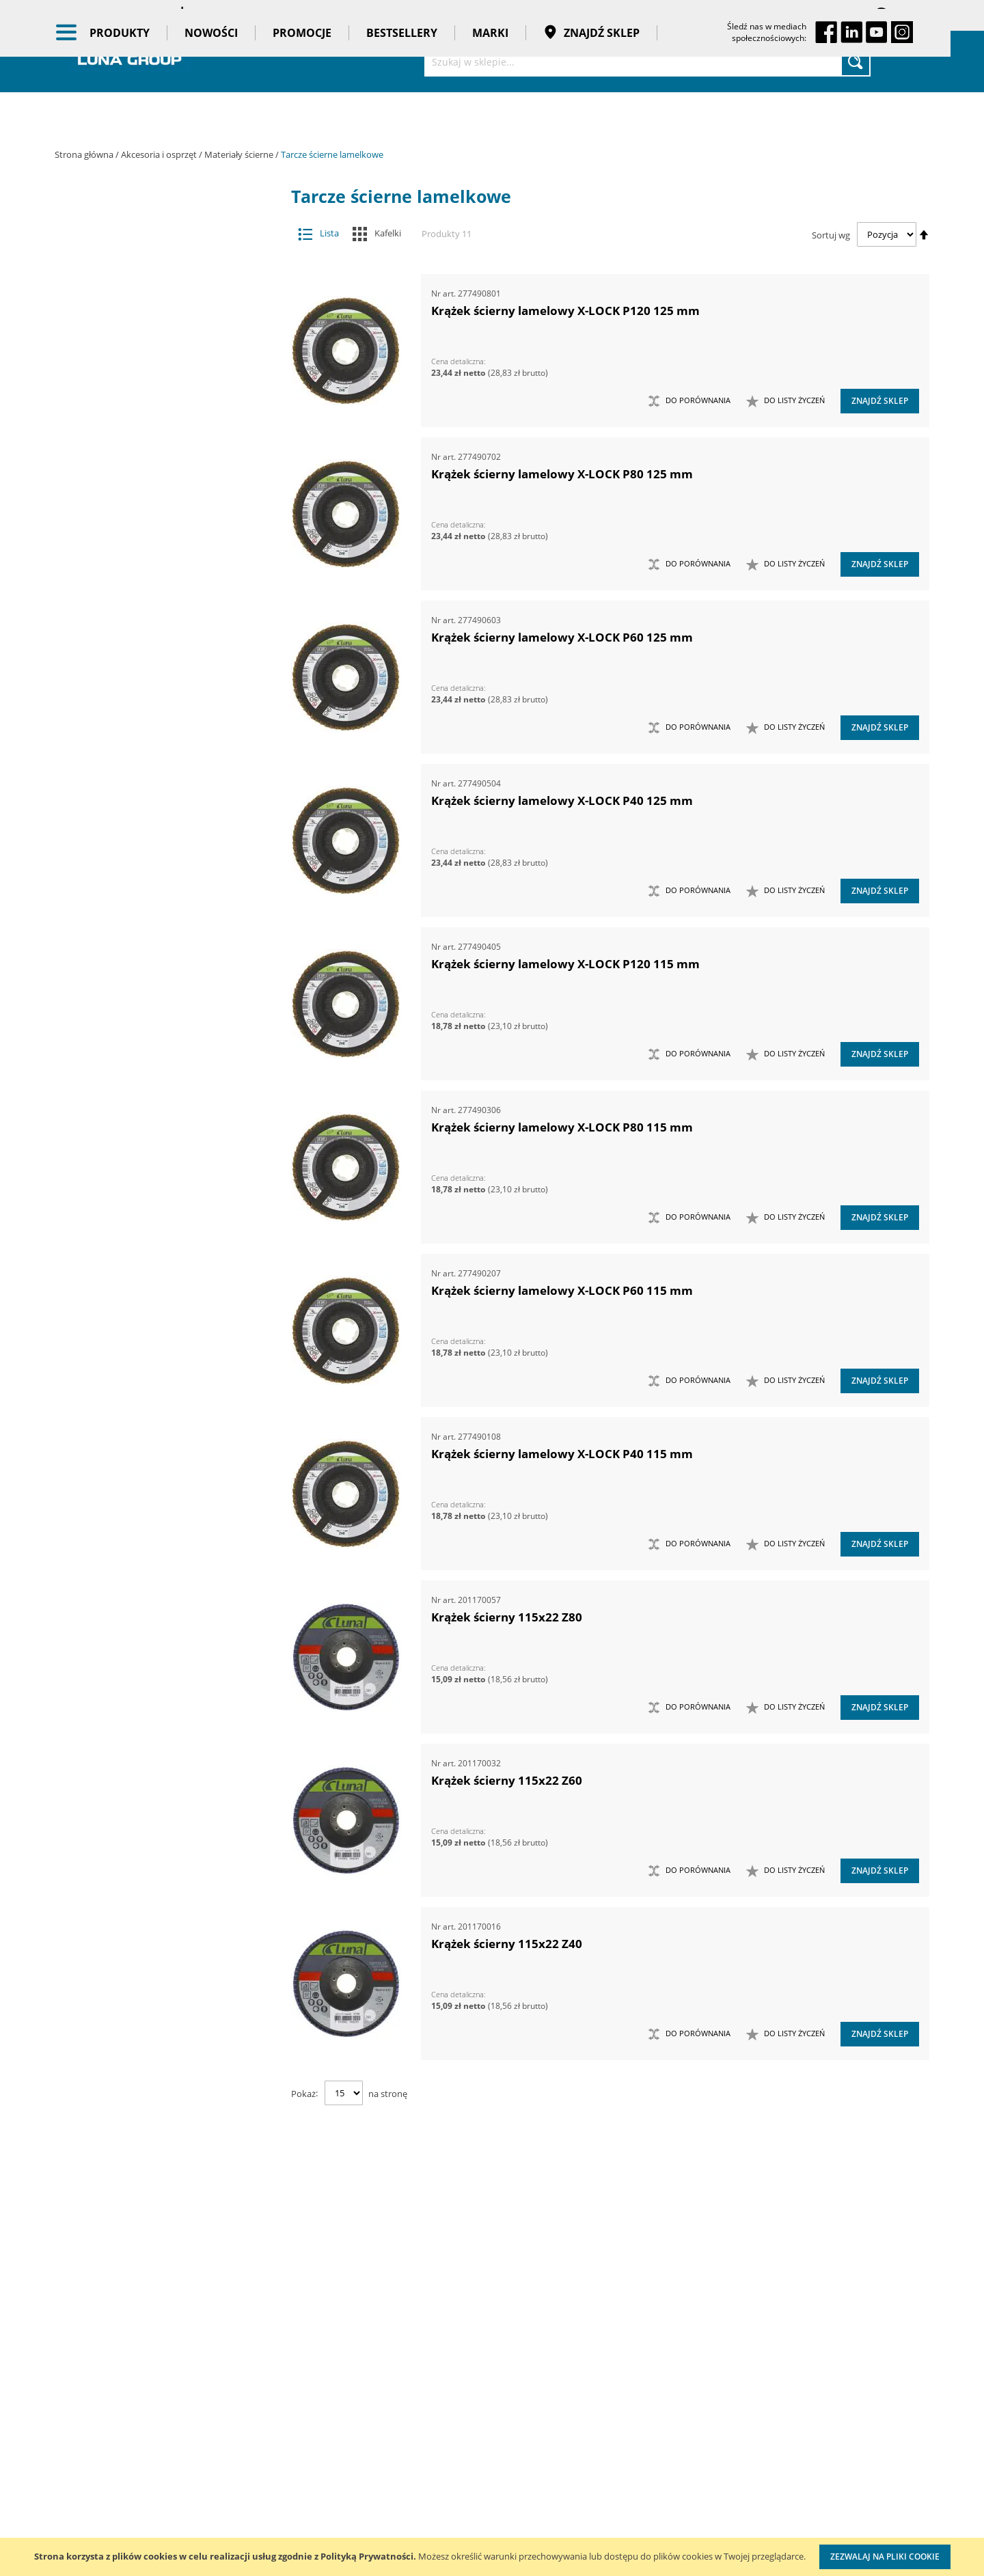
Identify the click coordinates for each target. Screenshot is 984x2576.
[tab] (65, 219)
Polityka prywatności (447, 2445)
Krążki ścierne (162, 461)
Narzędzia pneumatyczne (166, 988)
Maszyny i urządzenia (166, 935)
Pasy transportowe (166, 1319)
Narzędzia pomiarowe (166, 1015)
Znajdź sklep (608, 116)
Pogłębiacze (155, 813)
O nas (68, 2361)
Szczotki (162, 624)
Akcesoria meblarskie (155, 272)
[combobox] (647, 61)
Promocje (318, 116)
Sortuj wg (831, 234)
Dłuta (155, 326)
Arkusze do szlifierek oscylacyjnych (162, 542)
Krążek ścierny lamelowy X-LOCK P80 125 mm (562, 474)
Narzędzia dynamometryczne (166, 961)
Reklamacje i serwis (446, 2501)
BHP (166, 1187)
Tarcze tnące (155, 867)
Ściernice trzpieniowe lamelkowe (162, 488)
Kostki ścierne (162, 704)
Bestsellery (418, 116)
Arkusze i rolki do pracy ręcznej (162, 516)
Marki (507, 116)
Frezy (155, 353)
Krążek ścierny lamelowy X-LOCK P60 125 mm (562, 637)
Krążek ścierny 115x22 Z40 (506, 1943)
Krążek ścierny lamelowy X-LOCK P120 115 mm (565, 964)
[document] (492, 2557)
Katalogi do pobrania (449, 2389)
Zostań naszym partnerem (115, 2417)
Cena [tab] (102, 1427)
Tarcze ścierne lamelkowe (162, 596)
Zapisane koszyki (815, 15)
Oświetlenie (166, 1094)
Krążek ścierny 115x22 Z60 (506, 1780)
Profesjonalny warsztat (453, 2473)
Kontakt (227, 2361)
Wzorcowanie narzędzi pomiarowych (608, 2486)
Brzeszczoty (155, 299)
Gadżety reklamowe (166, 1293)
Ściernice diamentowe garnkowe (162, 650)
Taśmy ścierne (162, 570)
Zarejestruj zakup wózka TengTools (612, 2375)
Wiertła (155, 894)
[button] (785, 401)
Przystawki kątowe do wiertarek (155, 840)
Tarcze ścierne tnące (162, 759)
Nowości (227, 116)
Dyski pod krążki (162, 732)
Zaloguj (912, 15)
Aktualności (81, 2389)
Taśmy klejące (166, 1346)
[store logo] (129, 59)
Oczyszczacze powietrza (166, 1067)
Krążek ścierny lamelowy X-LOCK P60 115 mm (562, 1290)
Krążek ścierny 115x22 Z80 (506, 1617)
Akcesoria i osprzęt (160, 154)
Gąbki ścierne (162, 678)
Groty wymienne (155, 380)
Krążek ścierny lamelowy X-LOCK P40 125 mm (562, 800)
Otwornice (155, 786)
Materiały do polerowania (155, 407)
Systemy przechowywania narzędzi (166, 1153)
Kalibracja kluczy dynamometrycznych (604, 2431)
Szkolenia (232, 2389)
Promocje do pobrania (451, 2417)
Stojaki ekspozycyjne (166, 1120)
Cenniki (418, 2361)
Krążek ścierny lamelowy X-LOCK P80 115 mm (562, 1127)
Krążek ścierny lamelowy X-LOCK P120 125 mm (565, 310)
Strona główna (85, 154)
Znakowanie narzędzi (605, 2527)
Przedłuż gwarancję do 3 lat (464, 2529)
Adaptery (155, 245)
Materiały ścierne (239, 154)
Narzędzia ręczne (166, 1041)
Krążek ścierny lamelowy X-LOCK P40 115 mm (562, 1454)
